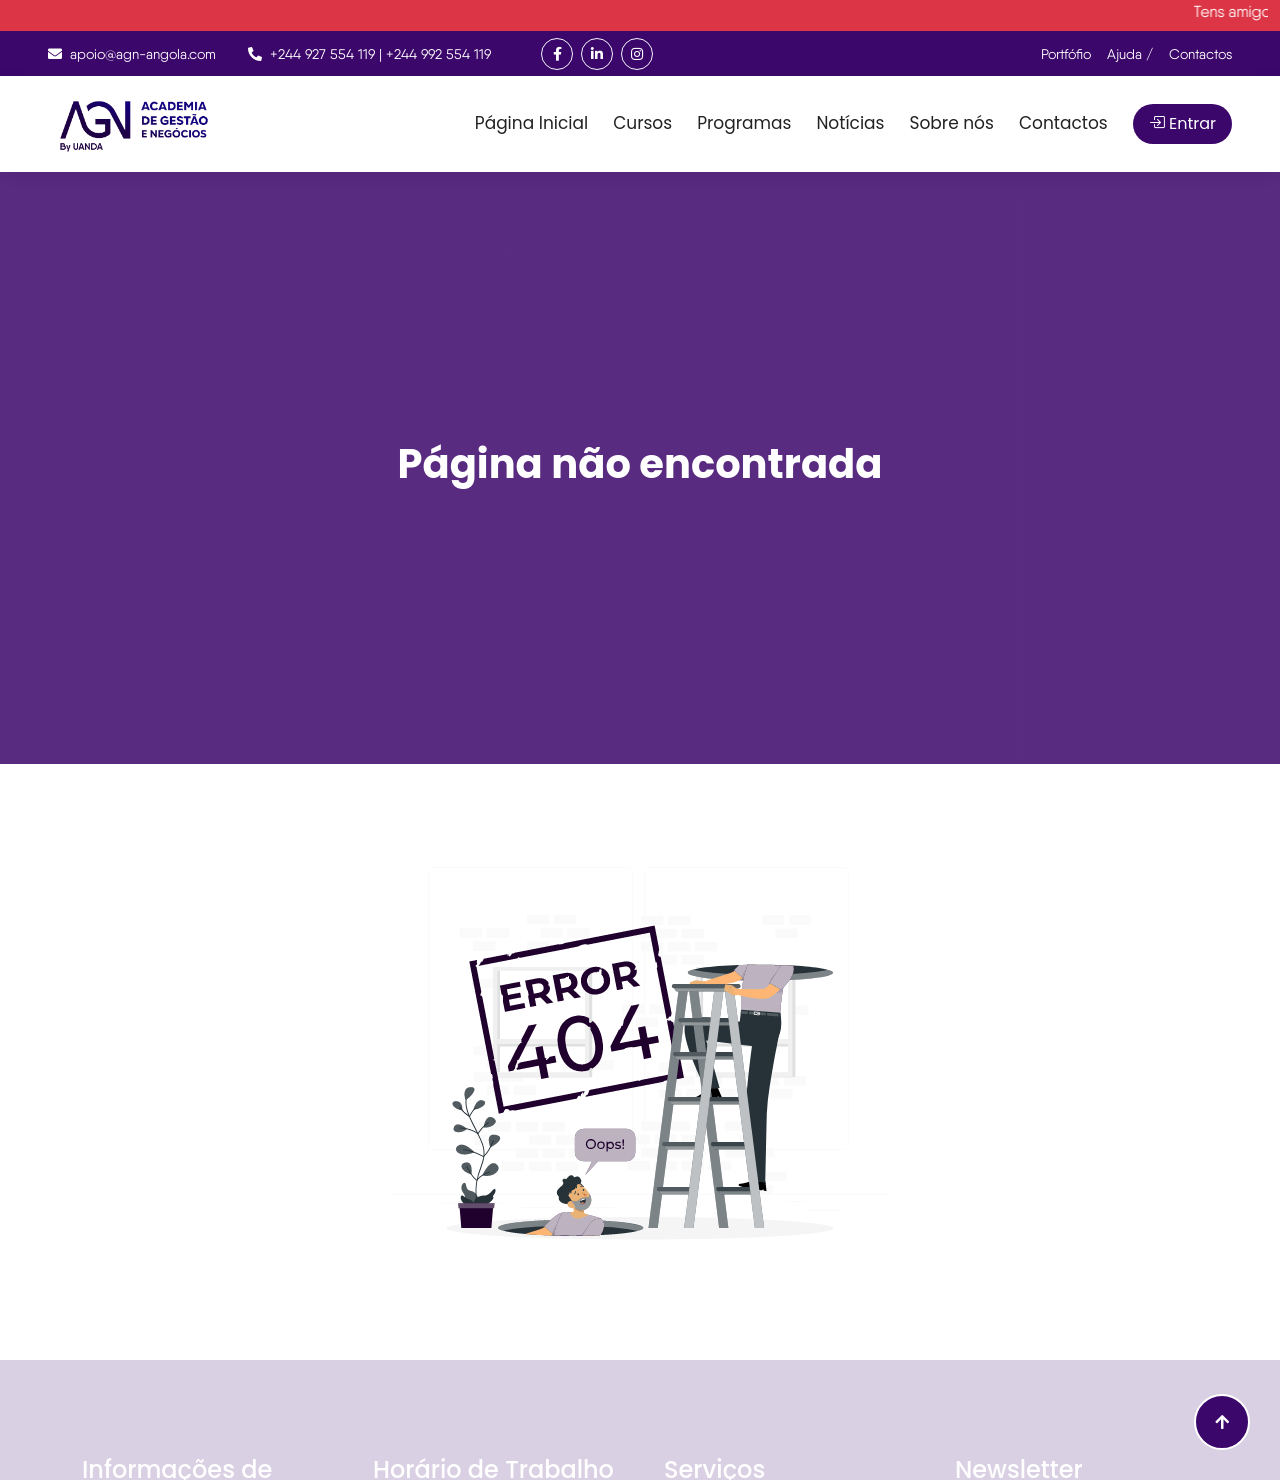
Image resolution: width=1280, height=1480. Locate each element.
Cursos (642, 123)
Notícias (850, 123)
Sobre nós (951, 123)
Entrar (1182, 123)
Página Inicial (531, 123)
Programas (744, 123)
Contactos (1063, 123)
